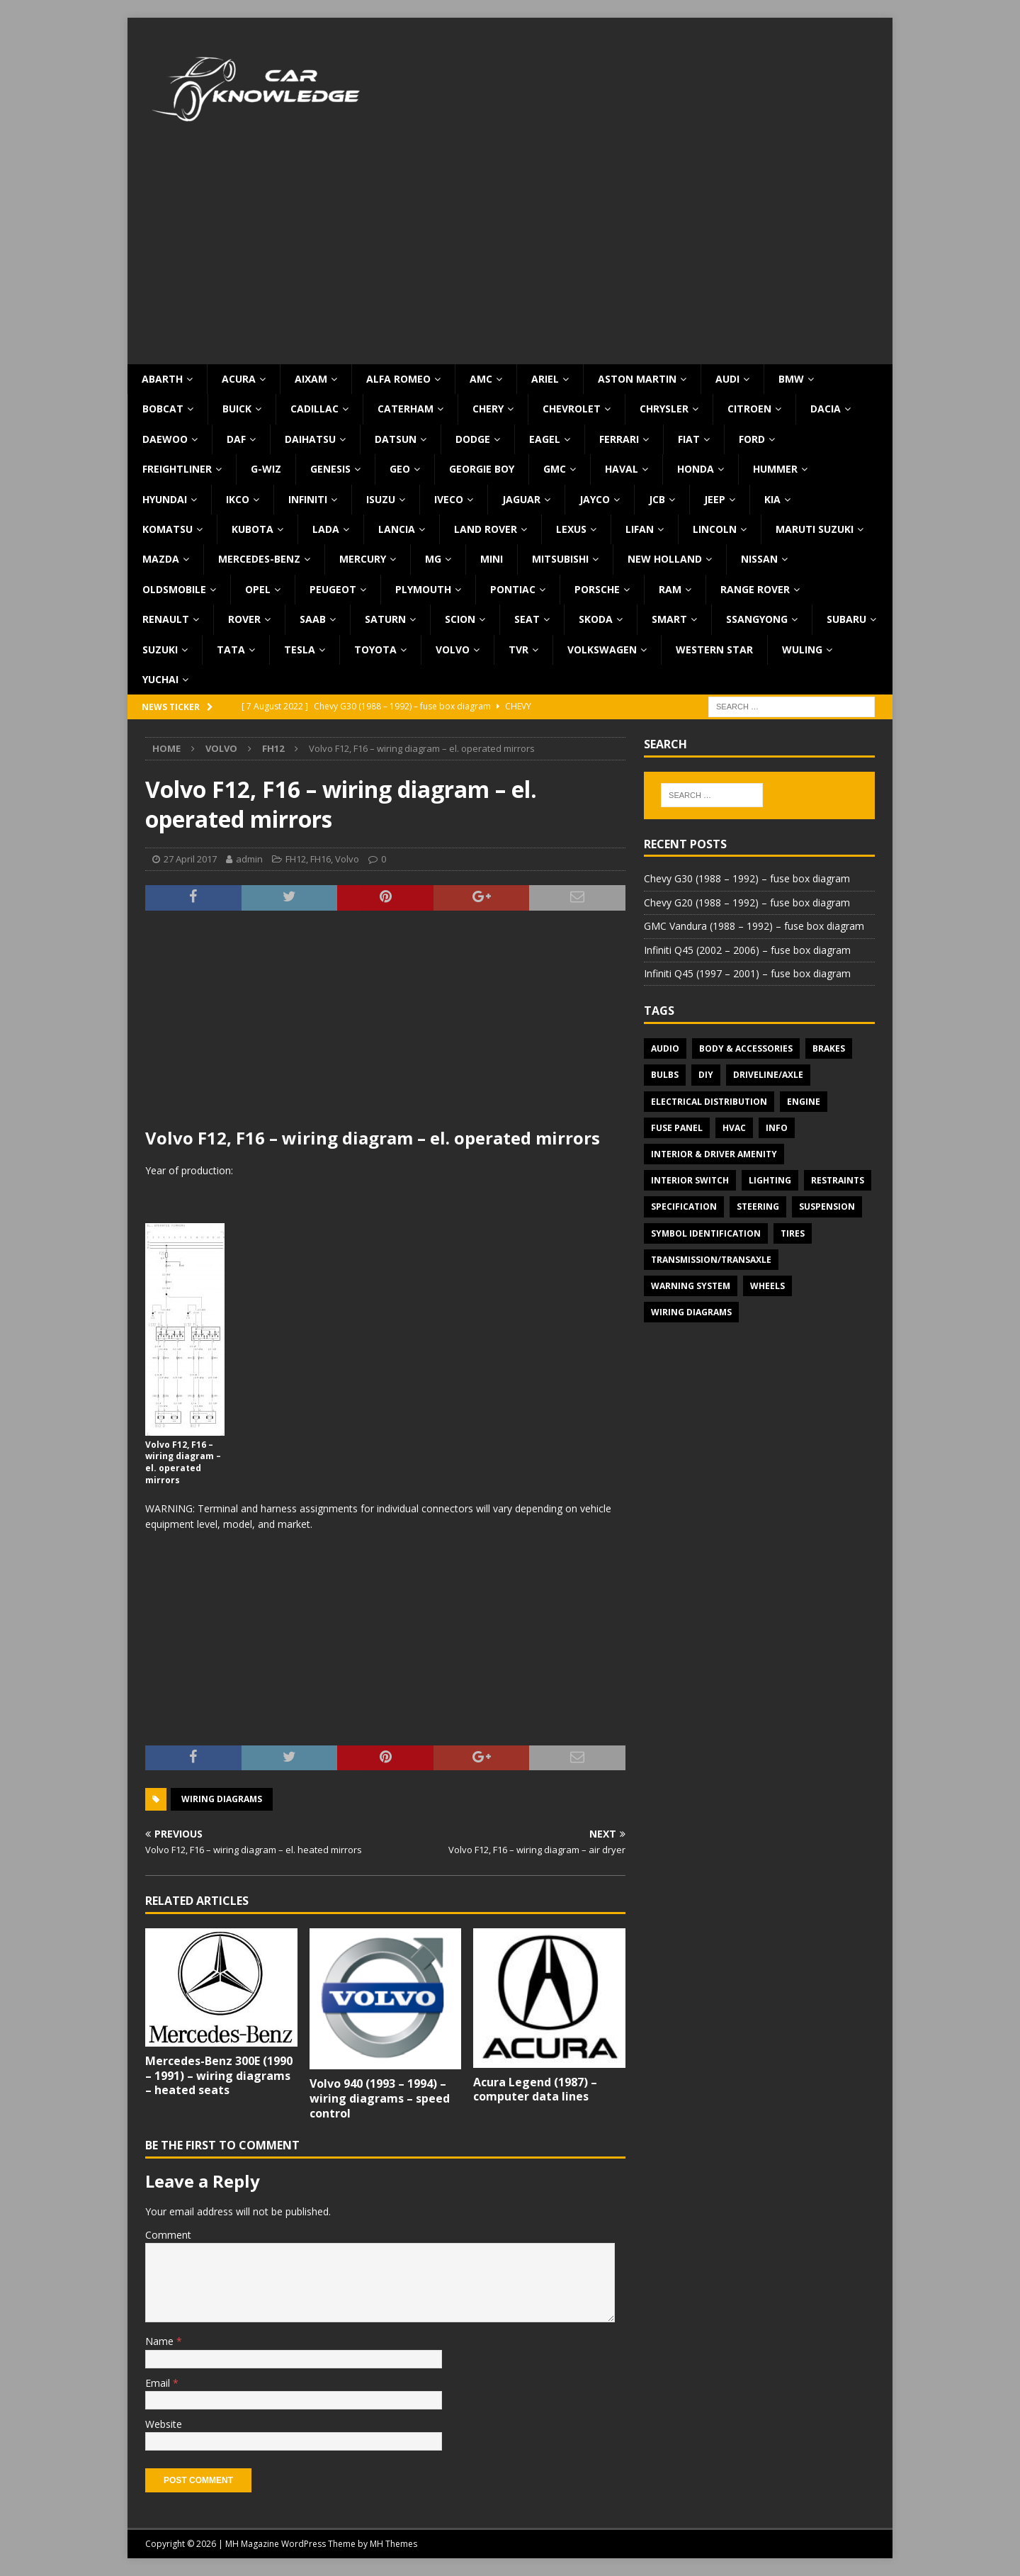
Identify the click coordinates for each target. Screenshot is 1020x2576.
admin (249, 859)
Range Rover (755, 589)
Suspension (827, 1206)
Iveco (448, 499)
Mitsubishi (560, 559)
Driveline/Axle (768, 1075)
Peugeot (333, 589)
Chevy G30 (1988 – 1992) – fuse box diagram (747, 878)
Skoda (596, 619)
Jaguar (521, 499)
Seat (527, 619)
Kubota (252, 529)
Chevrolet (572, 408)
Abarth (162, 379)
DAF (236, 439)
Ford (752, 439)
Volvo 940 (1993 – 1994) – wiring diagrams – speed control (380, 2098)
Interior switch (690, 1180)
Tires (793, 1233)
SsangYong (757, 619)
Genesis (330, 469)
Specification (684, 1206)
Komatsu (167, 529)
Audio (665, 1048)
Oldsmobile (174, 589)
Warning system (690, 1286)
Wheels (767, 1286)
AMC (481, 379)
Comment (168, 2235)
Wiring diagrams (221, 1799)
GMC (554, 469)
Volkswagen (602, 649)
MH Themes (393, 2544)
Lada (325, 529)
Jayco (594, 499)
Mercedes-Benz (259, 559)
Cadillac (314, 408)
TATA (231, 649)
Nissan (759, 559)
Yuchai (160, 679)
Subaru (846, 619)
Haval (621, 469)
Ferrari (619, 439)
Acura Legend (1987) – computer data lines (535, 2089)
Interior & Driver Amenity (714, 1154)
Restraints (837, 1180)
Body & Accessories (746, 1048)
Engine (803, 1102)
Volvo (453, 649)
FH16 (320, 859)
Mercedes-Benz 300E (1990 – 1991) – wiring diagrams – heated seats (219, 2075)
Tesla (299, 649)
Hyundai (164, 499)
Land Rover (485, 529)
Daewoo (165, 439)
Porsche (597, 589)
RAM (670, 589)
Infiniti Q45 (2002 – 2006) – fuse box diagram (747, 950)
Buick (236, 408)
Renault (165, 619)
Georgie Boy (481, 469)
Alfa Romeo (398, 379)
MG (433, 559)
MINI (491, 559)
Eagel (544, 439)
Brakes (828, 1048)
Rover (244, 619)
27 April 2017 (190, 859)
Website (163, 2424)
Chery (488, 408)
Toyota (375, 649)
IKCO (237, 499)
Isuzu (380, 499)
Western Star (714, 649)
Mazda (160, 559)
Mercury (362, 559)
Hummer (775, 469)
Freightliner (177, 469)
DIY (705, 1075)
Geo (400, 469)
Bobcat (162, 408)
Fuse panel (677, 1128)
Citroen (749, 408)
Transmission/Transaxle (711, 1260)
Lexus (571, 529)
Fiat (689, 439)
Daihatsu (310, 439)
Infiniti (307, 499)
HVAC (734, 1128)
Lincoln (715, 529)
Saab (313, 619)
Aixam (311, 379)
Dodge (472, 439)
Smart (669, 619)
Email (159, 2383)
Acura (239, 379)
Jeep (714, 499)
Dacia (825, 408)
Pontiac (513, 589)
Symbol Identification (706, 1233)
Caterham (406, 408)
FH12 (295, 859)
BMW (791, 379)
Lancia (396, 529)
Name (160, 2341)
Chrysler (664, 408)
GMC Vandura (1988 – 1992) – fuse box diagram (754, 926)
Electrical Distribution (709, 1102)
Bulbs (665, 1075)
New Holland (665, 559)
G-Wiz (266, 469)
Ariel (545, 379)
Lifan (639, 529)
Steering (758, 1206)
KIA (772, 499)
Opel (258, 589)
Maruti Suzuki (815, 529)
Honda (695, 469)
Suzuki (160, 649)
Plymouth (423, 589)
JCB (657, 499)
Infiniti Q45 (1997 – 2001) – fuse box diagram (747, 973)
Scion (460, 619)
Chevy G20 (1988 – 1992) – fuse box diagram (747, 902)
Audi (727, 379)
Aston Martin (637, 379)
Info (777, 1128)
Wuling (802, 649)
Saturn (385, 619)
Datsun (395, 439)
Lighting (770, 1180)
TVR (518, 649)
